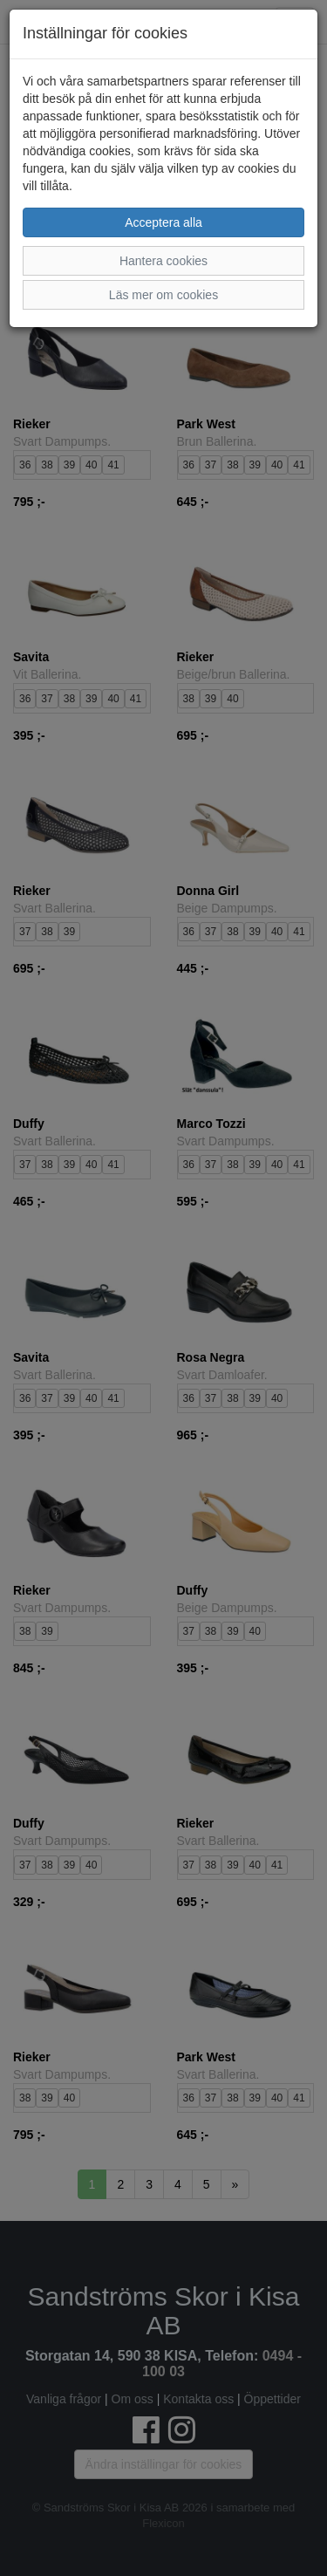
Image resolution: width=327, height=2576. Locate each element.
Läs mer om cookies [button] (163, 295)
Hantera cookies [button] (163, 261)
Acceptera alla (163, 222)
